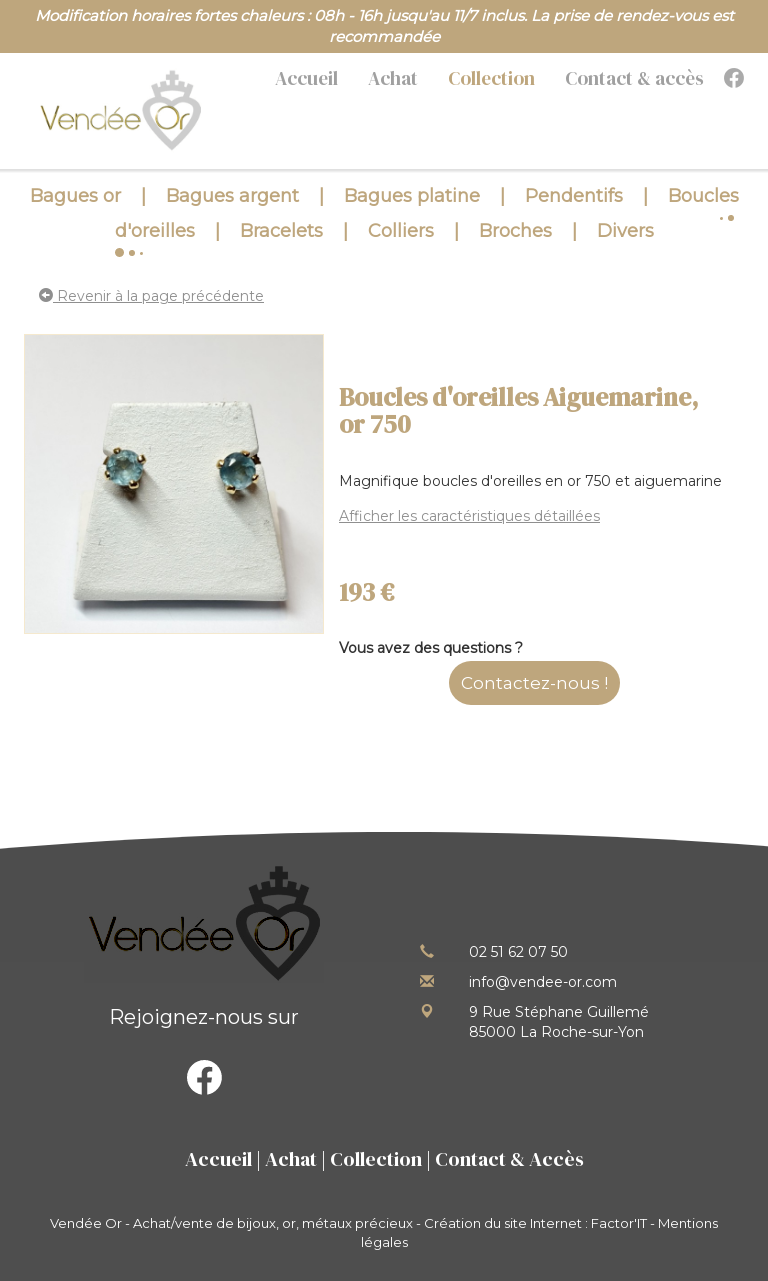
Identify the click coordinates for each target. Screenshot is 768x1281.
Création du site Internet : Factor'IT (535, 1223)
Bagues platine (412, 196)
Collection (491, 78)
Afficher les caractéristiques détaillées (469, 516)
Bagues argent (232, 196)
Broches (515, 231)
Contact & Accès (509, 1159)
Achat (393, 78)
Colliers (401, 231)
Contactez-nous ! (534, 683)
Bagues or (75, 196)
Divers (625, 231)
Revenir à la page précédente (151, 296)
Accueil (306, 78)
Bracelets (281, 231)
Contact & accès (634, 78)
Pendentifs (574, 196)
